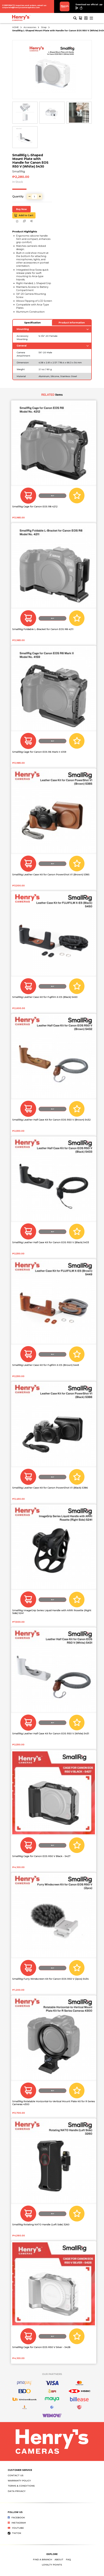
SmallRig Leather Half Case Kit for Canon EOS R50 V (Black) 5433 (50, 1242)
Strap (44, 27)
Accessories (30, 27)
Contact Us (15, 2475)
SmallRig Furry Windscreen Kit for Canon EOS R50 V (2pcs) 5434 (50, 1979)
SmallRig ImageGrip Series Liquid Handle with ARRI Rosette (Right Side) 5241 (51, 1612)
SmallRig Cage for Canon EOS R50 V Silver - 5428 (41, 2347)
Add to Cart (23, 215)
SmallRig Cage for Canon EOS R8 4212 (34, 506)
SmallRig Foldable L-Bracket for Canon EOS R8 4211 (42, 629)
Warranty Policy (19, 2480)
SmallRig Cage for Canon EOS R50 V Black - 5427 (41, 1856)
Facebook (16, 2517)
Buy (52, 496)
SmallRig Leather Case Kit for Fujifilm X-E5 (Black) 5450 (45, 997)
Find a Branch (42, 2559)
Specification (32, 322)
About (59, 2559)
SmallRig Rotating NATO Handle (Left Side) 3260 (40, 2224)
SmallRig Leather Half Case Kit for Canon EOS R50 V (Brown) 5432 (51, 1119)
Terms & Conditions (21, 2485)
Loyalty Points (52, 2564)
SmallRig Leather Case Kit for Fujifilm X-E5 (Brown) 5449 (45, 1365)
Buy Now (21, 209)
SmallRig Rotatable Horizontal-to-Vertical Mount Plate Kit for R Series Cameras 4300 (53, 2103)
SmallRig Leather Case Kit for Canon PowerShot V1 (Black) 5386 (50, 1487)
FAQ (68, 2559)
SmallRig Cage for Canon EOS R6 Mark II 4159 (39, 752)
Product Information (72, 322)
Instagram (17, 2522)
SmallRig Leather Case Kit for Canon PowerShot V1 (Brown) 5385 (50, 874)
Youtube (16, 2528)
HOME (15, 27)
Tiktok (14, 2533)
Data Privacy (17, 2491)
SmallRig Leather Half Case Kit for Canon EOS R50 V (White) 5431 (50, 1733)
